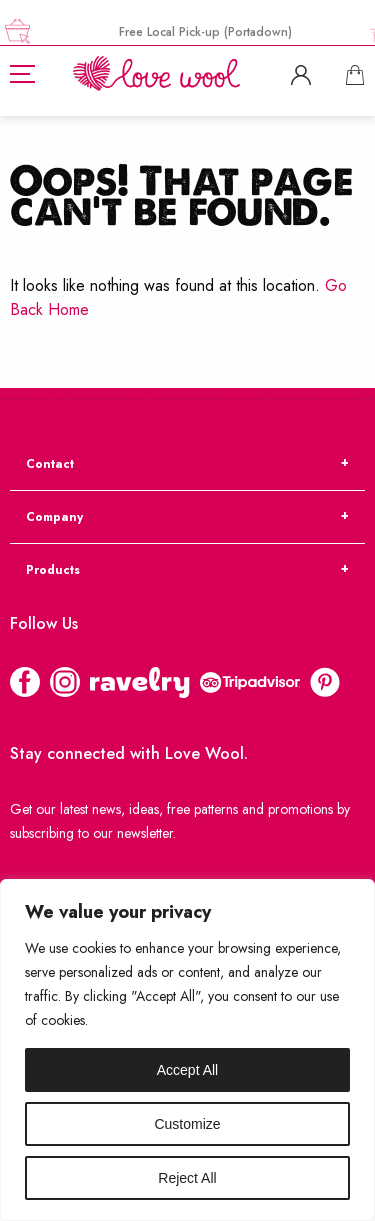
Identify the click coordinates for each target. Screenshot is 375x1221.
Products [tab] (53, 570)
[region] (187, 1050)
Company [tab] (54, 517)
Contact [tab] (50, 464)
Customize (187, 1124)
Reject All (187, 1178)
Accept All (187, 1070)
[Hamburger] (22, 74)
